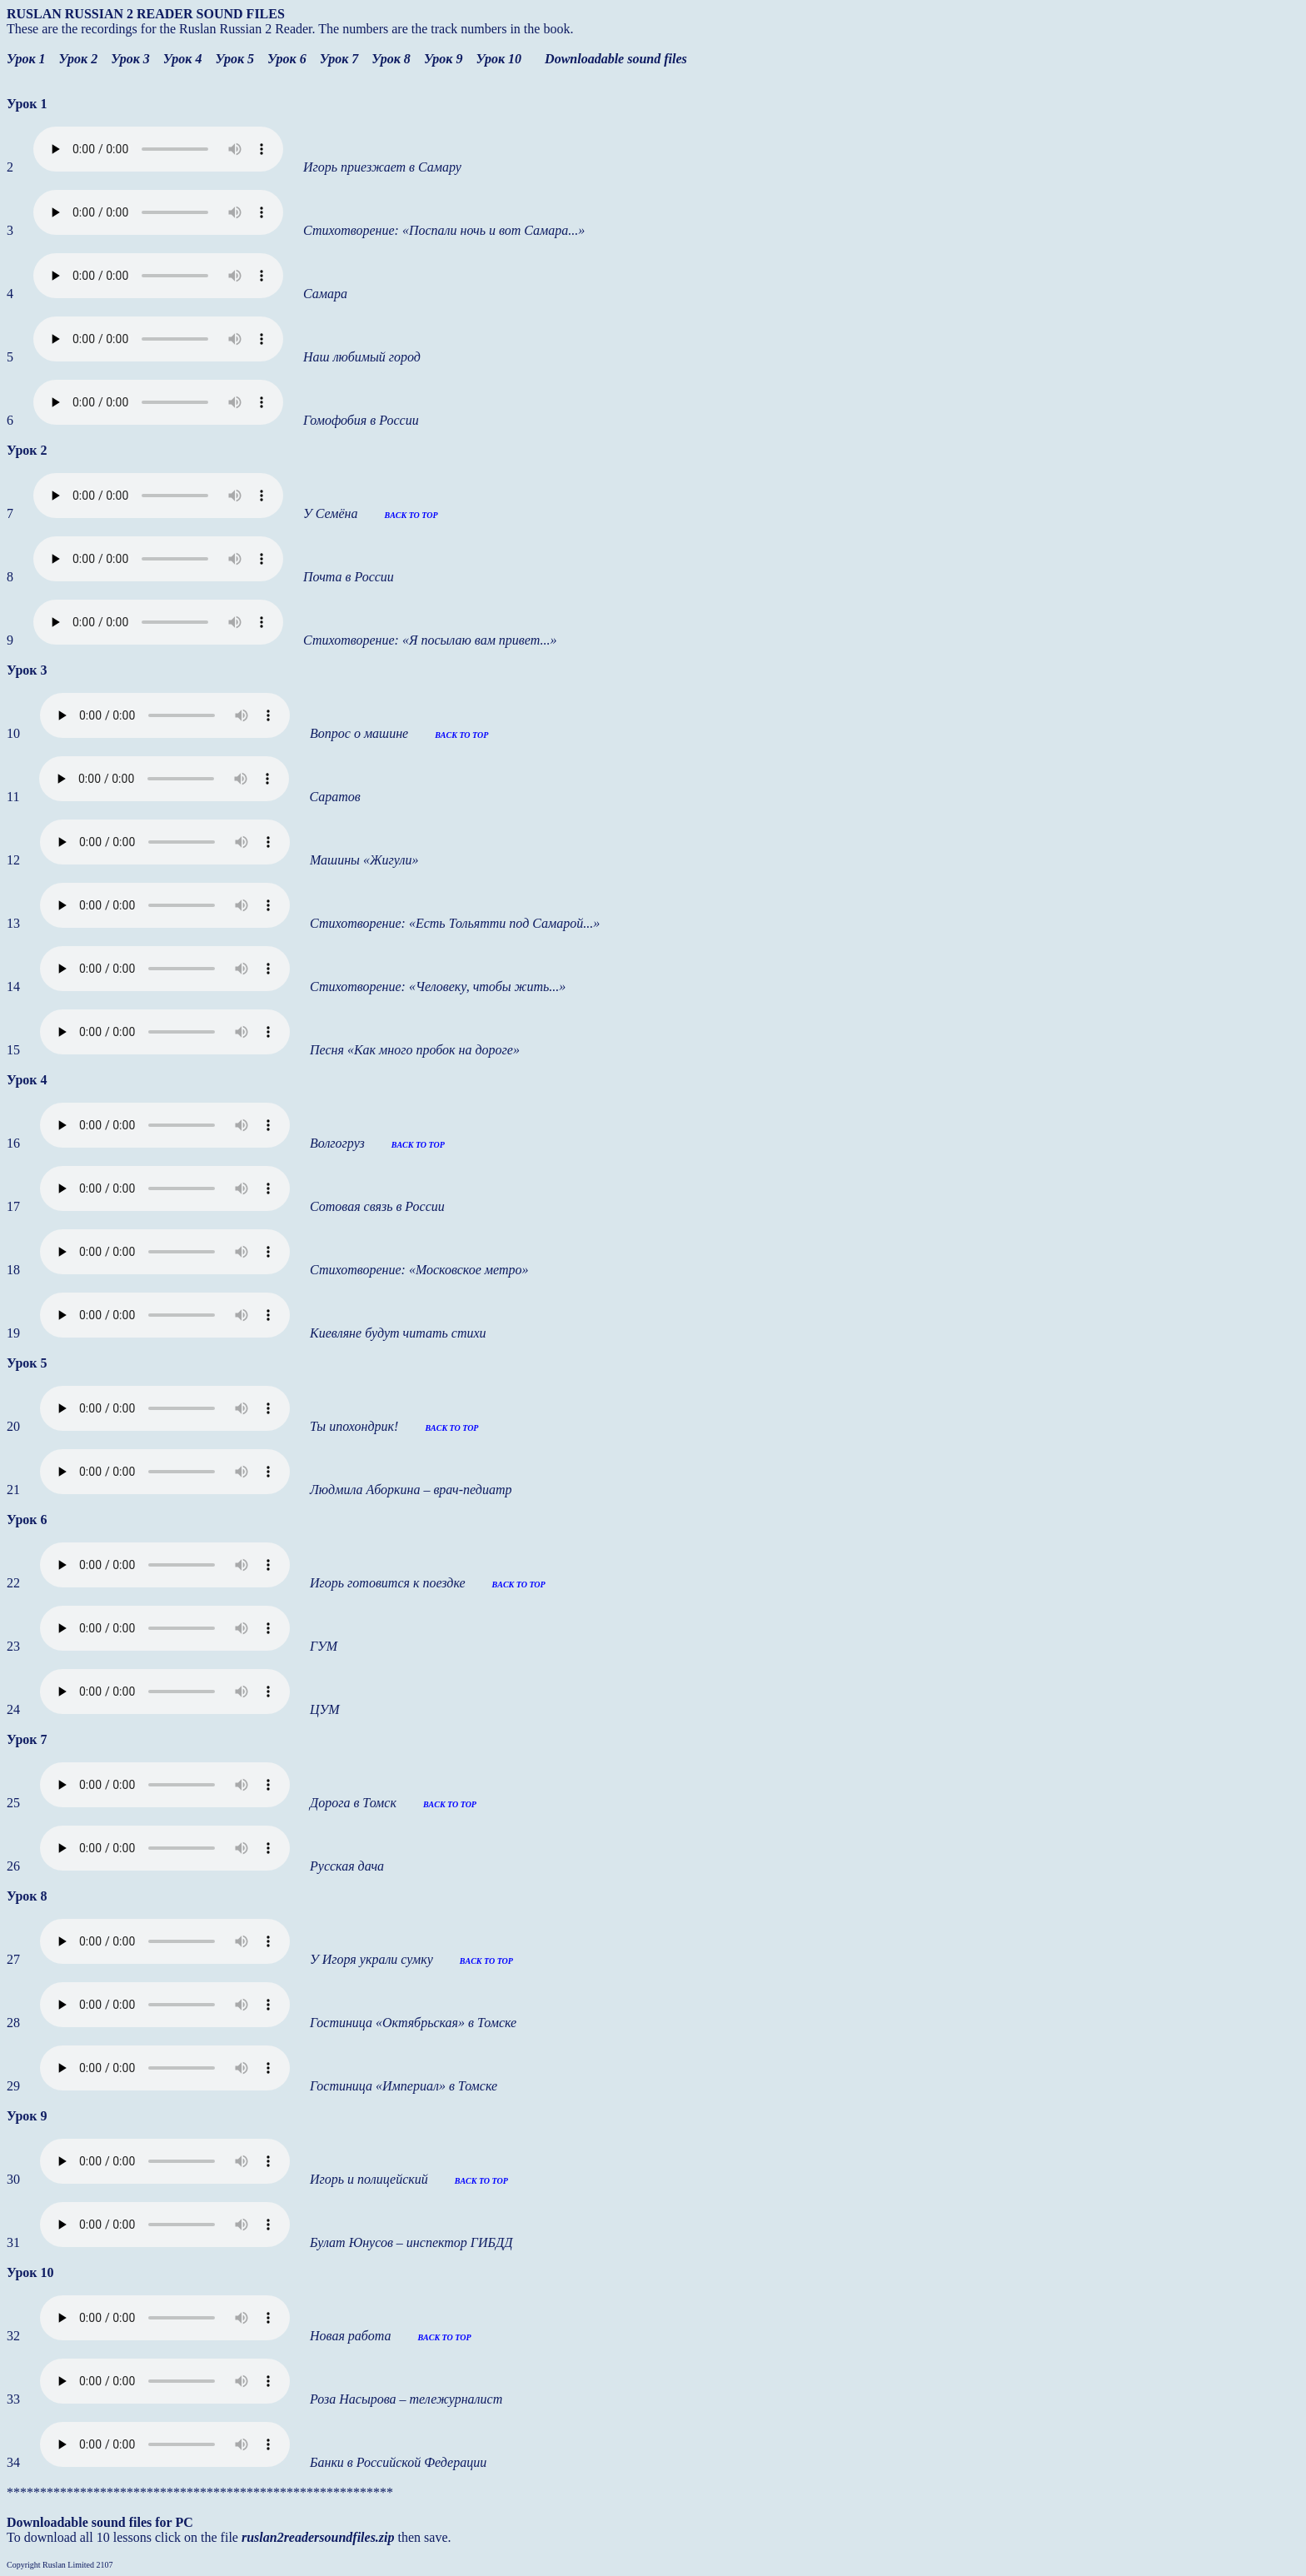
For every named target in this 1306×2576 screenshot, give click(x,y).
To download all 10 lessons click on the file (124, 2537)
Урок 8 (391, 59)
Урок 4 (182, 59)
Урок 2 (78, 59)
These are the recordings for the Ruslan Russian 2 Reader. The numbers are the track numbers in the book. (290, 29)
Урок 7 (339, 59)
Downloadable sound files (616, 59)
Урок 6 (287, 59)
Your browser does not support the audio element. (158, 149)
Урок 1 (26, 59)
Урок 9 (443, 59)
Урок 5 (234, 59)
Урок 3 (130, 59)
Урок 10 (498, 59)
